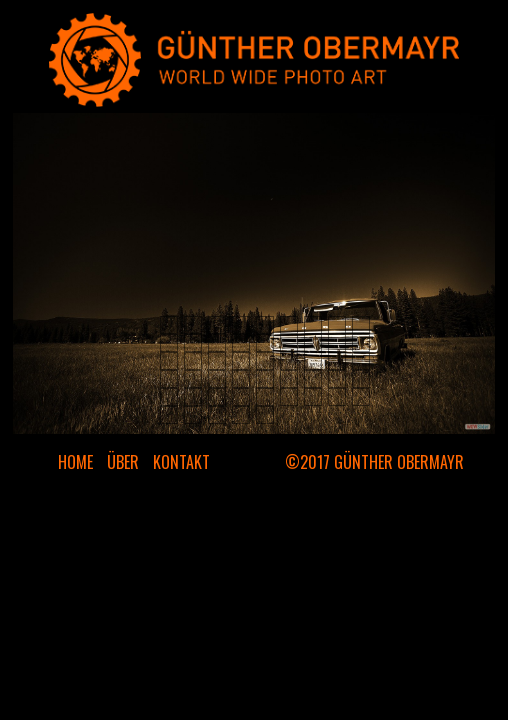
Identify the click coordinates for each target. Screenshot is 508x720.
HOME (75, 462)
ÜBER (123, 462)
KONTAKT (181, 462)
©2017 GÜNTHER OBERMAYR (374, 462)
